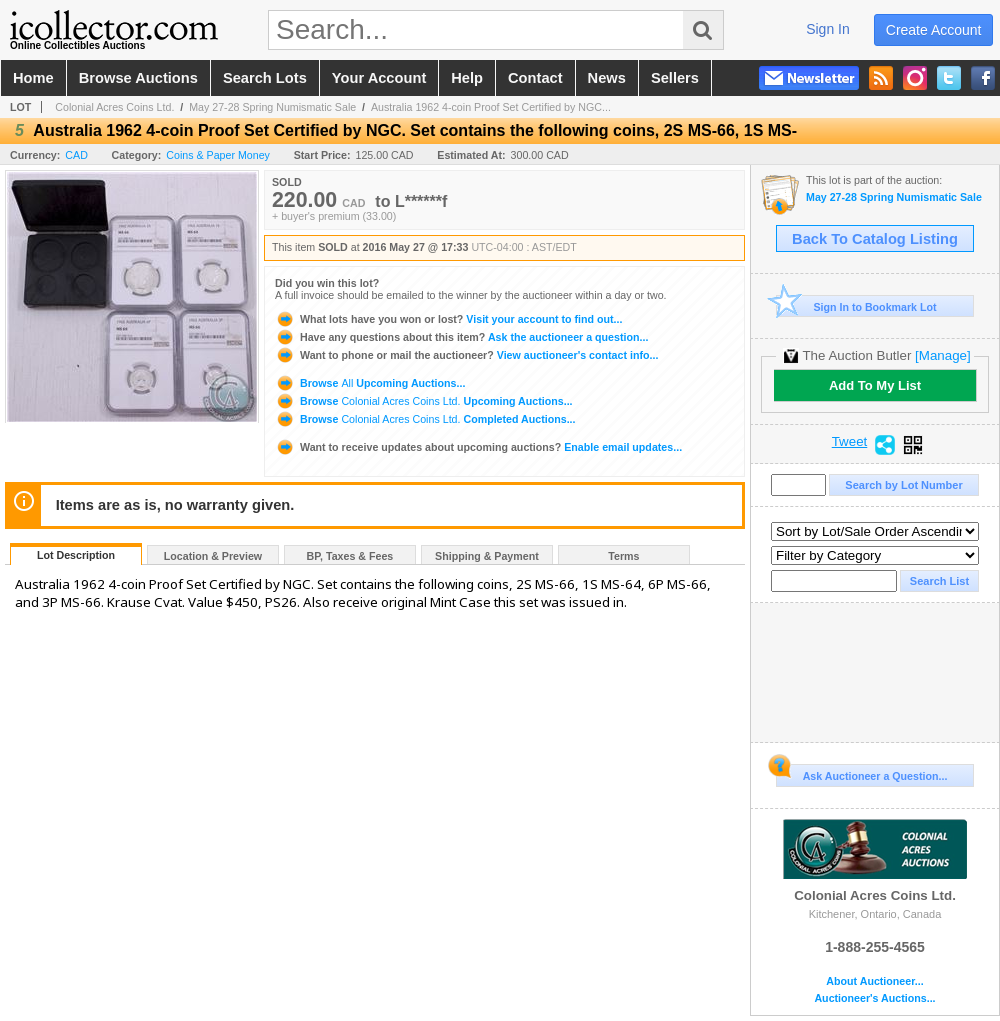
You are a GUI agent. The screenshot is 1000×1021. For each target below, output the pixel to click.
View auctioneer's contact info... (466, 355)
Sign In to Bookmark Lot (856, 306)
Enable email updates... (478, 447)
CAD (76, 155)
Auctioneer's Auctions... (874, 998)
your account (379, 78)
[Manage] (942, 355)
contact (535, 78)
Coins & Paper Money (218, 155)
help (467, 78)
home (33, 78)
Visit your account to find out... (448, 319)
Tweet (850, 442)
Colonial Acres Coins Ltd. (114, 107)
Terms (623, 556)
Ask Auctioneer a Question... (861, 773)
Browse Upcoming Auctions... (370, 383)
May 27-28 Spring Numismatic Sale (272, 107)
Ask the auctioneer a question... (461, 337)
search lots (265, 78)
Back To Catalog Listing (875, 239)
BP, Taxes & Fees (350, 556)
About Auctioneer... (874, 981)
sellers (675, 78)
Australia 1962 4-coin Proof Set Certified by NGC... (491, 107)
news (607, 78)
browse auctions (138, 78)
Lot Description (76, 555)
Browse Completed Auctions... (425, 419)
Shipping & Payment (487, 556)
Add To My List (875, 385)
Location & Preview (213, 556)
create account (934, 30)
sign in (828, 29)
